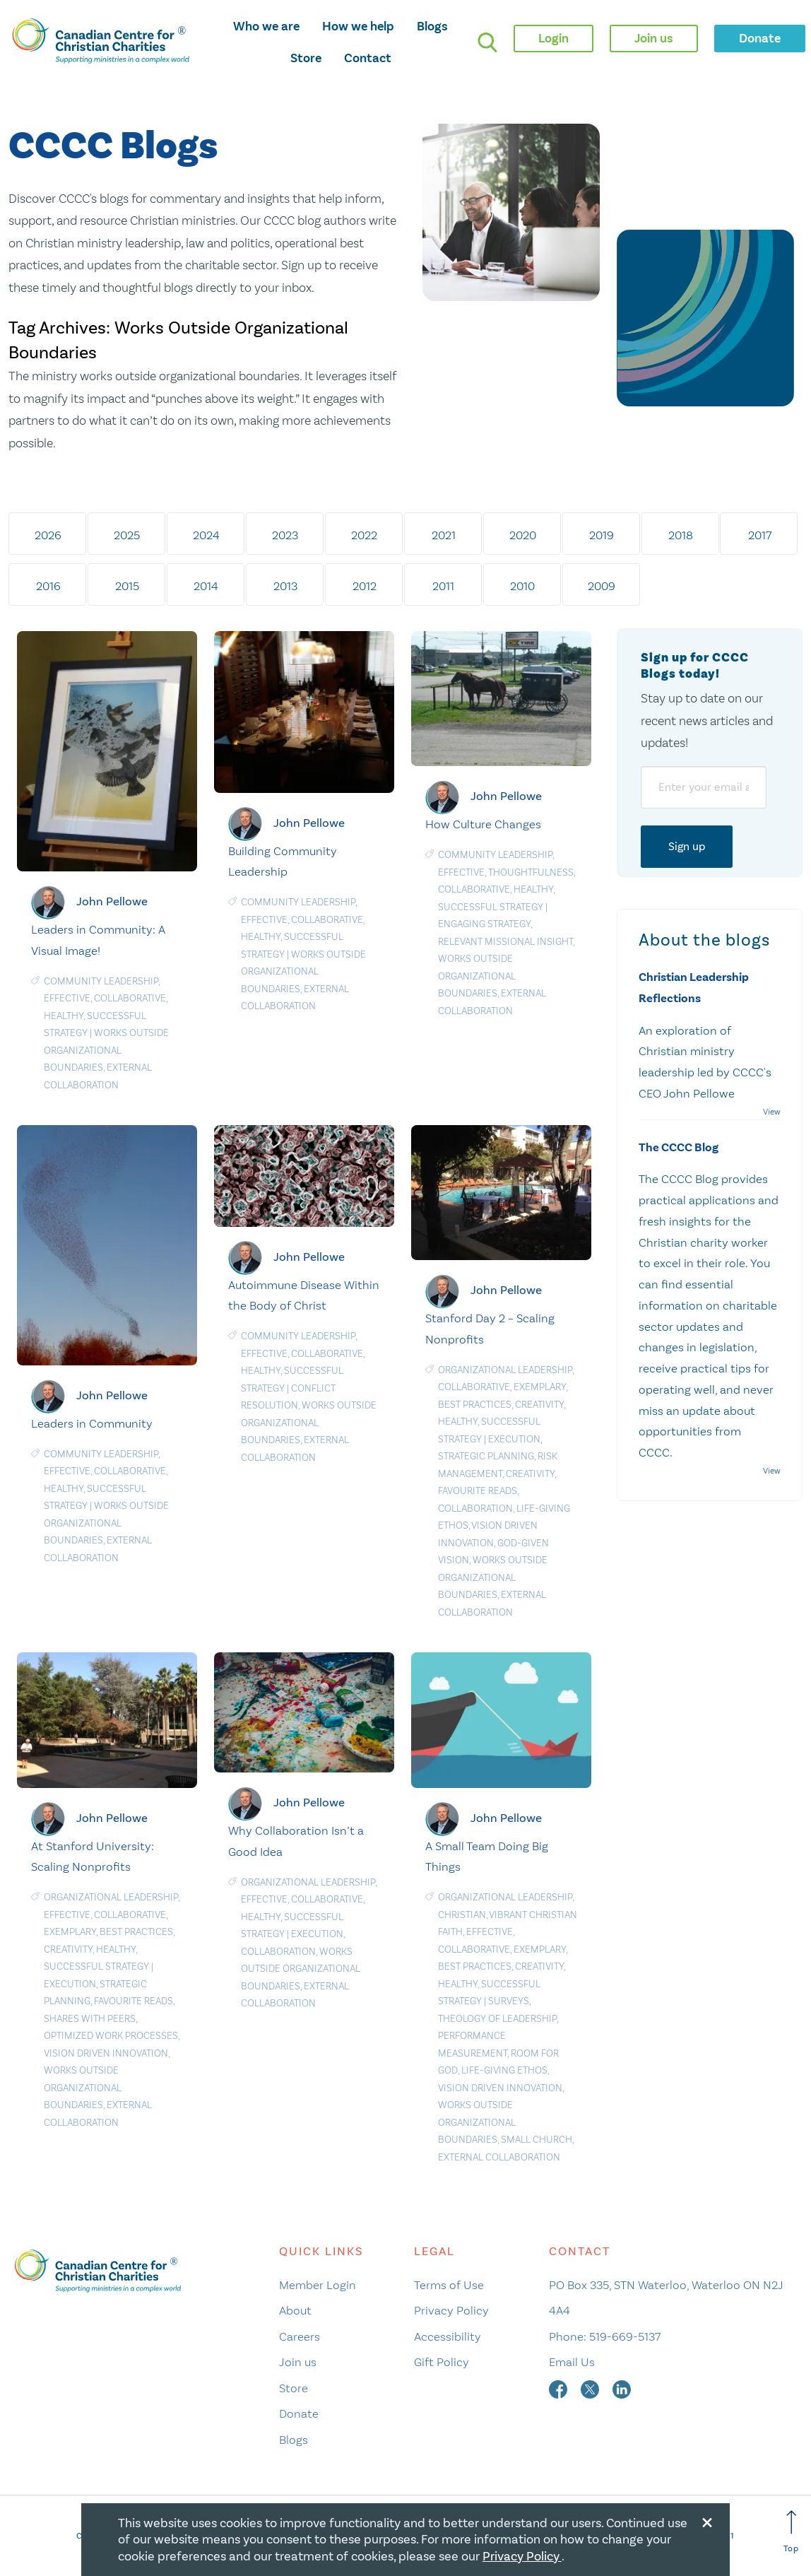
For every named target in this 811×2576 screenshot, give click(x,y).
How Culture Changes (483, 824)
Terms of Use (449, 2285)
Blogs (432, 26)
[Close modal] (707, 2520)
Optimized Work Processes (111, 2036)
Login (553, 38)
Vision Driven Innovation (106, 2053)
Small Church (536, 2140)
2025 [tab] (127, 535)
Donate (299, 2413)
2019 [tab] (602, 535)
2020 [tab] (522, 535)
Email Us (572, 2362)
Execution (514, 1439)
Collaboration (475, 1508)
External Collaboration (499, 2157)
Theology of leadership (497, 2019)
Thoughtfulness (531, 872)
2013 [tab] (285, 586)
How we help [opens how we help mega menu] (358, 26)
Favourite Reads (477, 1491)
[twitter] (591, 2388)
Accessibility (447, 2336)
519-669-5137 (625, 2336)
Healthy (63, 1016)
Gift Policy (441, 2362)
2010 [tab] (523, 586)
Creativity (539, 1405)
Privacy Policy (451, 2310)
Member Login (317, 2285)
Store (305, 58)
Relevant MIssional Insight (505, 942)
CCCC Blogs (113, 146)
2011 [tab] (444, 586)
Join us (297, 2362)
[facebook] (559, 2388)
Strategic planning (486, 1456)
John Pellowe (112, 901)
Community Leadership (101, 981)
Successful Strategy (490, 907)
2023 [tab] (286, 535)
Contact (367, 58)
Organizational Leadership (505, 1370)
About (295, 2310)
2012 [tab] (365, 586)
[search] (487, 42)
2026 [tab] (48, 535)
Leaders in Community (92, 1423)
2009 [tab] (602, 586)
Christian (462, 1915)
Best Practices (474, 1405)
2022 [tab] (365, 535)
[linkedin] (621, 2388)
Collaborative (130, 998)
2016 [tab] (48, 586)
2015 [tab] (127, 586)
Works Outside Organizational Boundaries (106, 1050)
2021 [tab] (444, 535)
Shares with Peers (90, 2019)
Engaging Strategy (484, 924)
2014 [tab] (206, 586)
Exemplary (540, 1387)
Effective (67, 998)
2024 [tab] (206, 535)
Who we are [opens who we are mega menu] (266, 26)
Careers (299, 2336)
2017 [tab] (760, 535)
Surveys (508, 2001)
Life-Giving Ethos (504, 2070)
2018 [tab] (681, 535)
